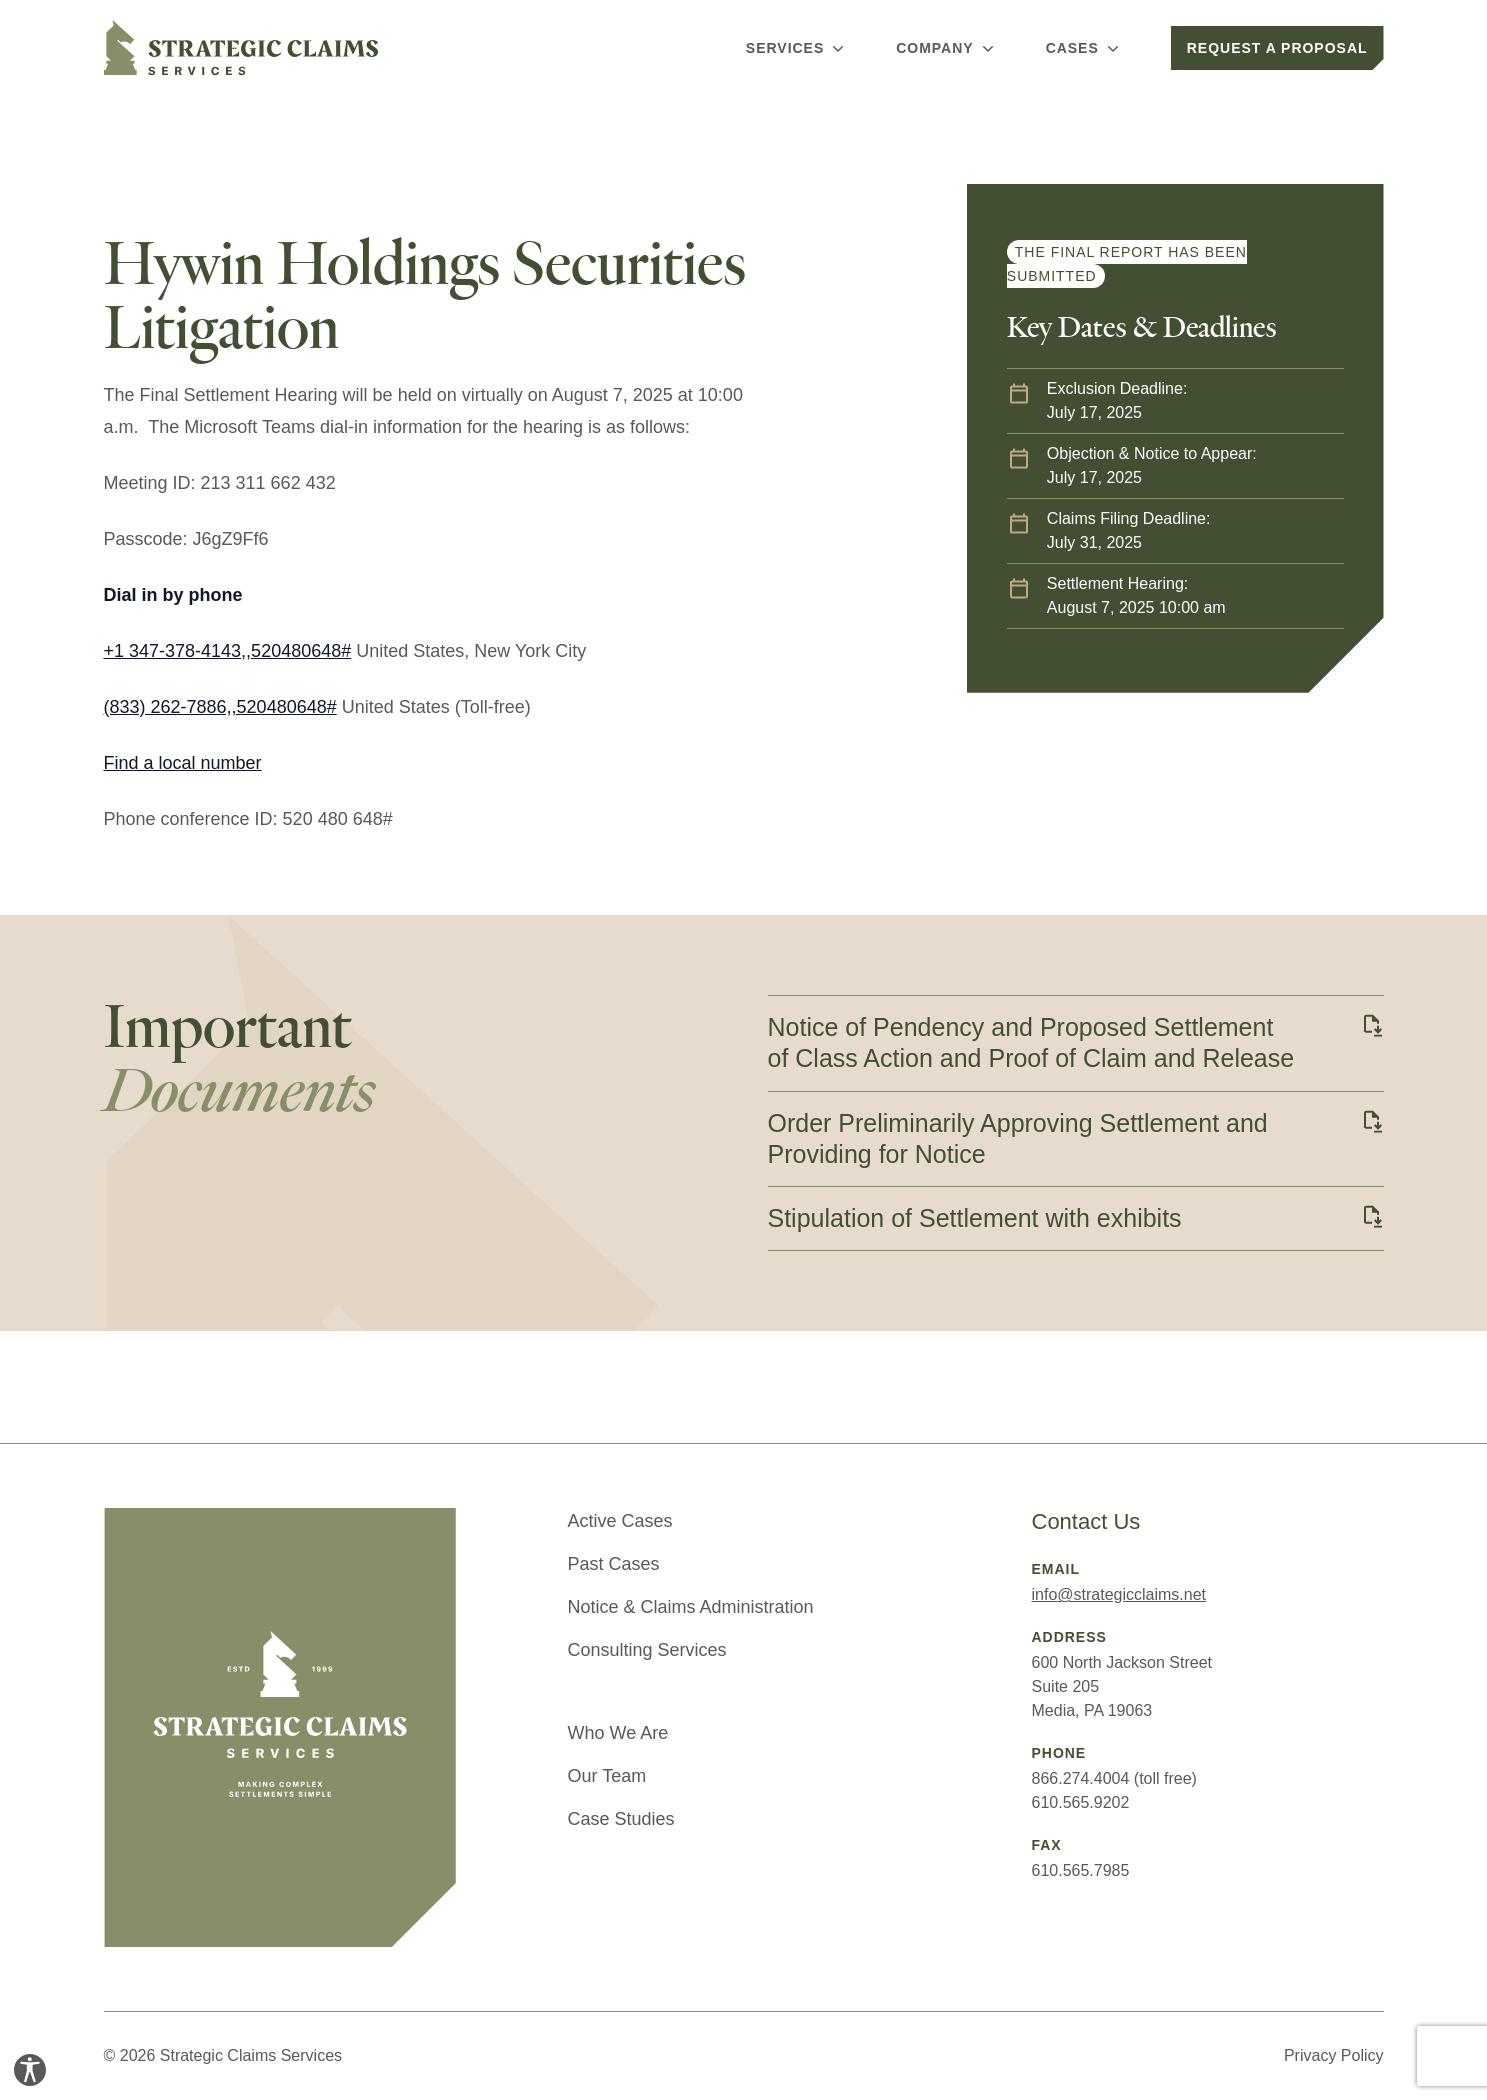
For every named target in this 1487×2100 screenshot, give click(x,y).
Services (797, 48)
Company (946, 48)
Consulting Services (647, 1650)
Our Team (607, 1776)
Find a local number (183, 763)
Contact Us (1086, 1521)
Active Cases (620, 1521)
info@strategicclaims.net (1119, 1594)
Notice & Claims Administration (691, 1607)
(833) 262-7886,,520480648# (220, 707)
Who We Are (618, 1733)
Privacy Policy (1334, 2055)
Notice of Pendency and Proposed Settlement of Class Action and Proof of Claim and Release (1031, 1042)
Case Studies (621, 1819)
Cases (1084, 48)
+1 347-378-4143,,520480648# (228, 651)
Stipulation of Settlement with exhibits (975, 1218)
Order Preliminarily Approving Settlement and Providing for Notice (1018, 1138)
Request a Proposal (1277, 48)
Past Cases (614, 1564)
